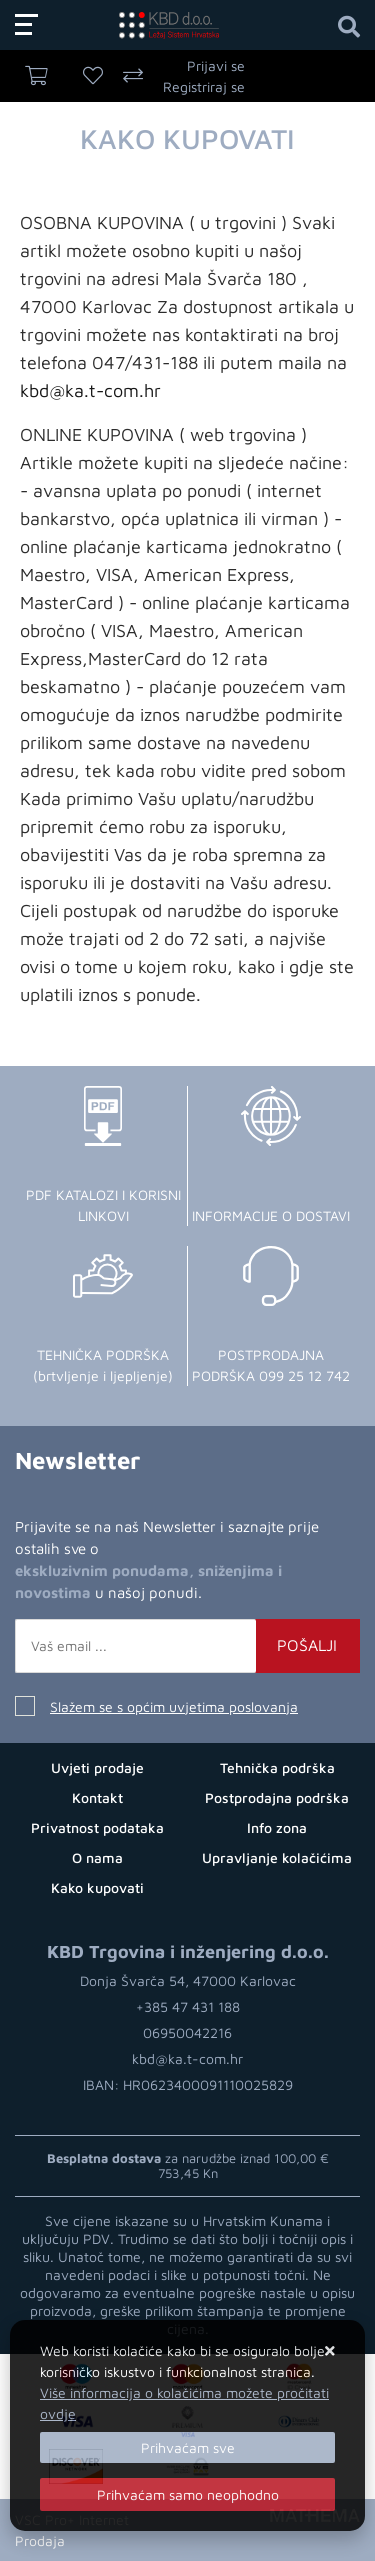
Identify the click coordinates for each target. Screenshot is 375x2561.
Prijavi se (216, 65)
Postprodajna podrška (277, 1797)
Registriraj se (204, 86)
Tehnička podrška (277, 1767)
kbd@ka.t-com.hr (90, 390)
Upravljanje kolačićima (277, 1857)
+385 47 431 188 (188, 2006)
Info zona (277, 1827)
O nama (97, 1857)
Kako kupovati (97, 1887)
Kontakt (97, 1797)
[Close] (187, 2447)
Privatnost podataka (97, 1827)
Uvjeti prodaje (97, 1767)
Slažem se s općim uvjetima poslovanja (174, 1706)
